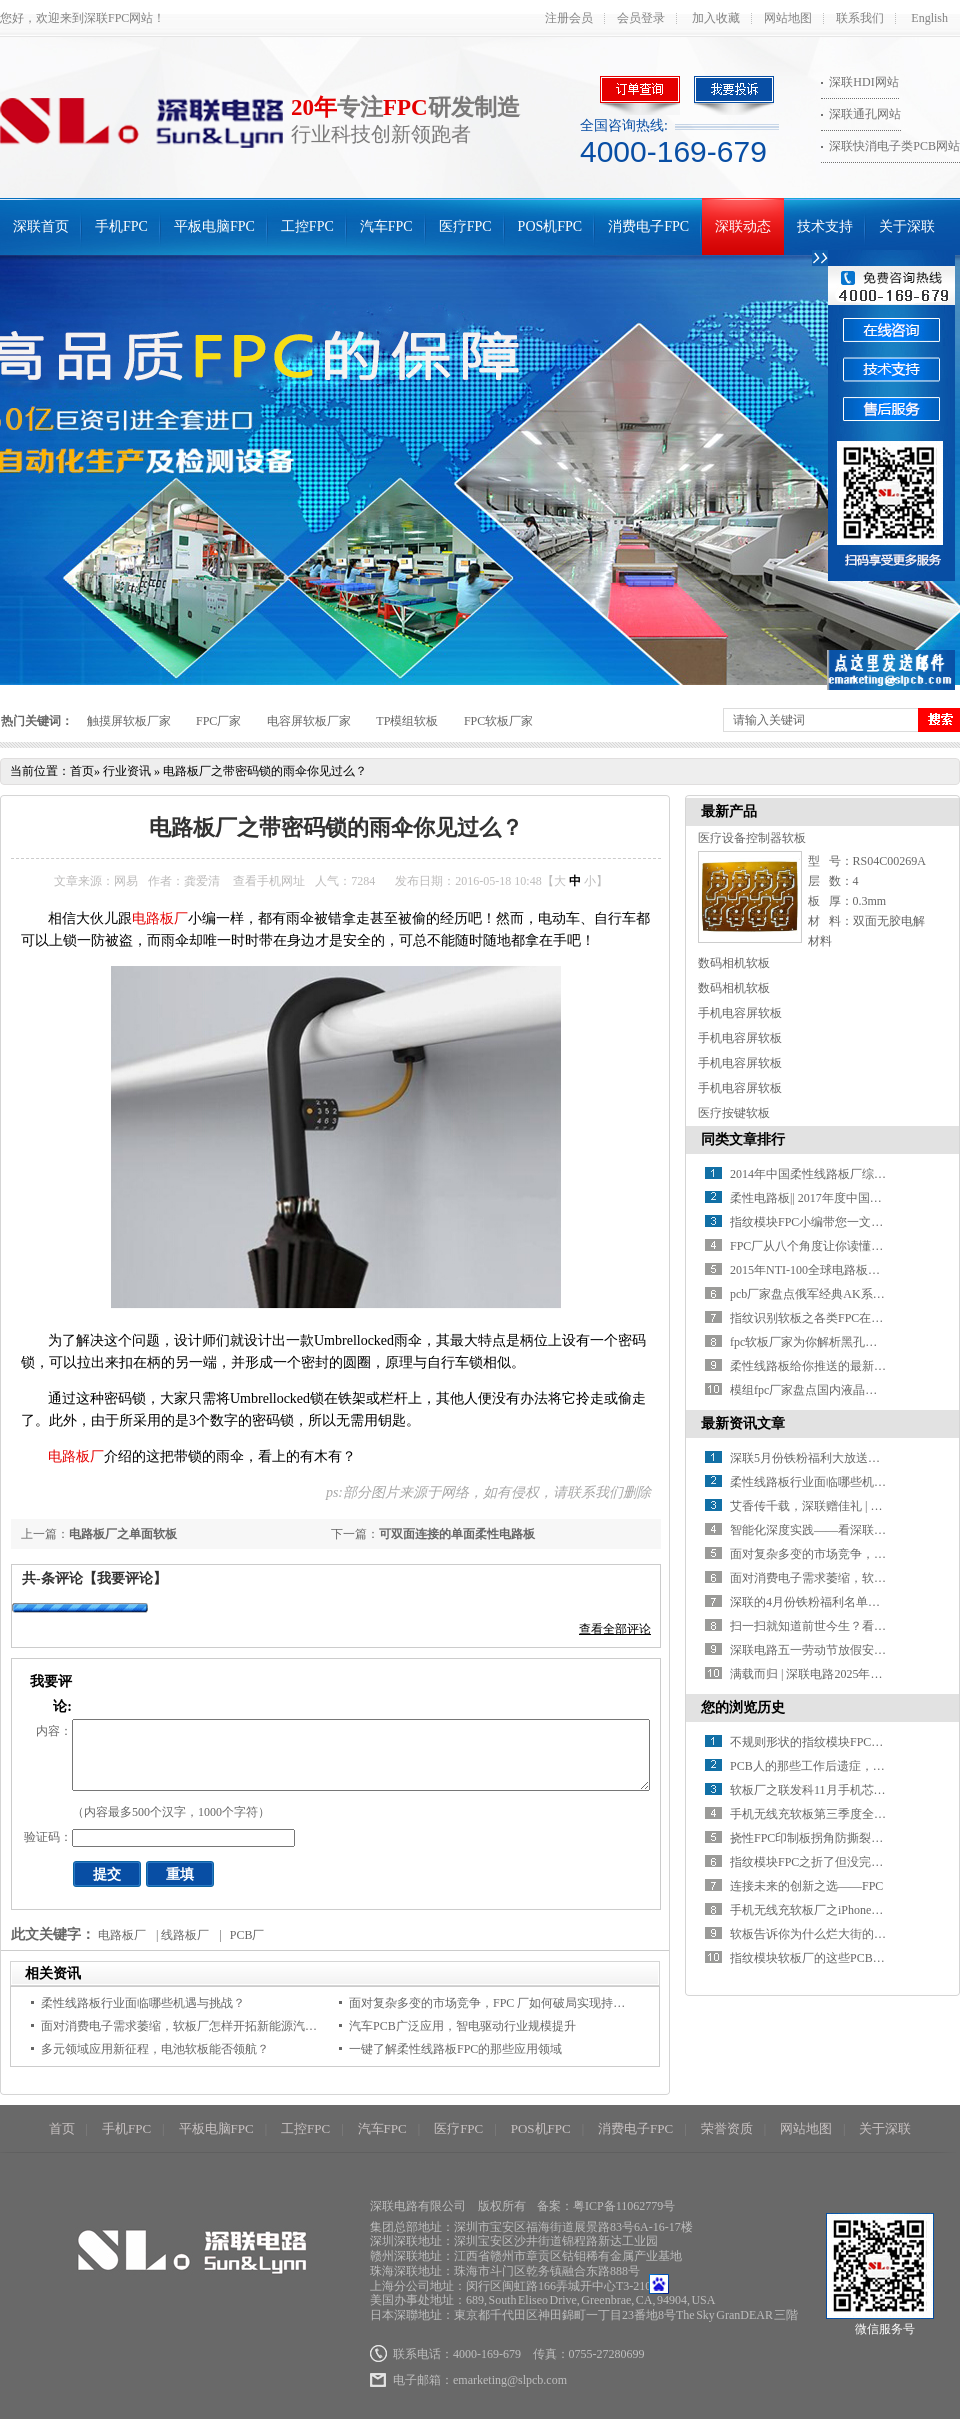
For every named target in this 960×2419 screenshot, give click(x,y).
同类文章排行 (743, 1139)
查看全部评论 (615, 1629)
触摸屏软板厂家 (129, 721)
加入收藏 (716, 18)
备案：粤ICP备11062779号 (606, 2206)
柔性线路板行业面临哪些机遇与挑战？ (143, 2003)
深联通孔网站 (865, 114)
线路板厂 (185, 1935)
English (929, 18)
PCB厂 (247, 1935)
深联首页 (41, 226)
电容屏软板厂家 (309, 721)
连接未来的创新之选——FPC (806, 1886)
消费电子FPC (648, 226)
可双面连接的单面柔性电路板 (457, 1534)
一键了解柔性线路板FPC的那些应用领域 (455, 2049)
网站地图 (788, 18)
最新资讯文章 (743, 1423)
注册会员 (569, 18)
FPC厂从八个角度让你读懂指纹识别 (824, 1246)
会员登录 (641, 18)
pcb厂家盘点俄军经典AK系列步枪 (819, 1294)
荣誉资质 (727, 2128)
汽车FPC (386, 226)
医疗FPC (465, 226)
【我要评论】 (125, 1578)
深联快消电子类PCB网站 (894, 146)
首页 (82, 771)
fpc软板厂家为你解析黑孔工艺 (809, 1342)
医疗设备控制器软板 (752, 838)
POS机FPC (550, 226)
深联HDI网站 (863, 82)
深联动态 (743, 226)
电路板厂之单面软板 (123, 1534)
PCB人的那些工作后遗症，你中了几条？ (837, 1766)
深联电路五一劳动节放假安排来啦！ (826, 1650)
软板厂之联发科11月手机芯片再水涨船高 (838, 1790)
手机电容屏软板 (740, 1013)
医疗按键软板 (734, 1113)
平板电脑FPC (214, 226)
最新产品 (729, 811)
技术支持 (825, 226)
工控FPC (307, 226)
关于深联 (907, 226)
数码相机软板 (734, 963)
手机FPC (121, 226)
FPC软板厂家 (498, 721)
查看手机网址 (269, 881)
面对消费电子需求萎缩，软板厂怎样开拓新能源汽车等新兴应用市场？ (227, 2026)
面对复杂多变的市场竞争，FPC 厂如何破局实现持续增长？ (505, 2003)
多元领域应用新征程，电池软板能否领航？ (155, 2049)
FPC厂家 (218, 721)
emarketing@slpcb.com (510, 2380)
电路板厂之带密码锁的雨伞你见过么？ (265, 771)
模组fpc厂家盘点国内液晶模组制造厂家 (833, 1390)
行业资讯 (127, 771)
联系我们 (860, 18)
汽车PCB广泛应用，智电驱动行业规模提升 (462, 2026)
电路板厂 (160, 918)
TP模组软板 (407, 721)
